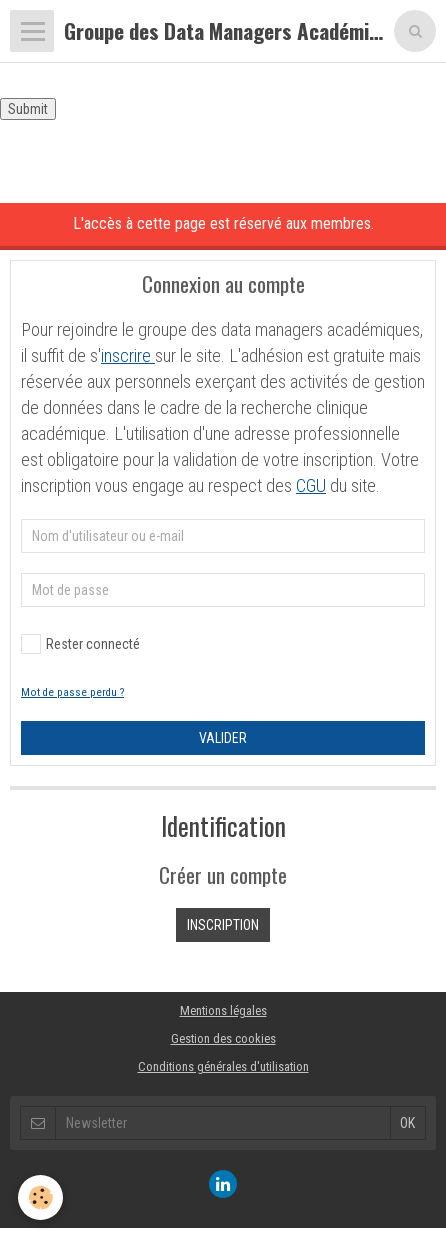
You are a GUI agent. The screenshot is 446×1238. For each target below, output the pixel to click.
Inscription (223, 925)
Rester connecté (80, 644)
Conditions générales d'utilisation (223, 1066)
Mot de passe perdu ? (72, 692)
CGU (311, 485)
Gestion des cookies (223, 1038)
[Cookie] (40, 1197)
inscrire (128, 355)
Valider (223, 738)
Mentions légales (223, 1010)
